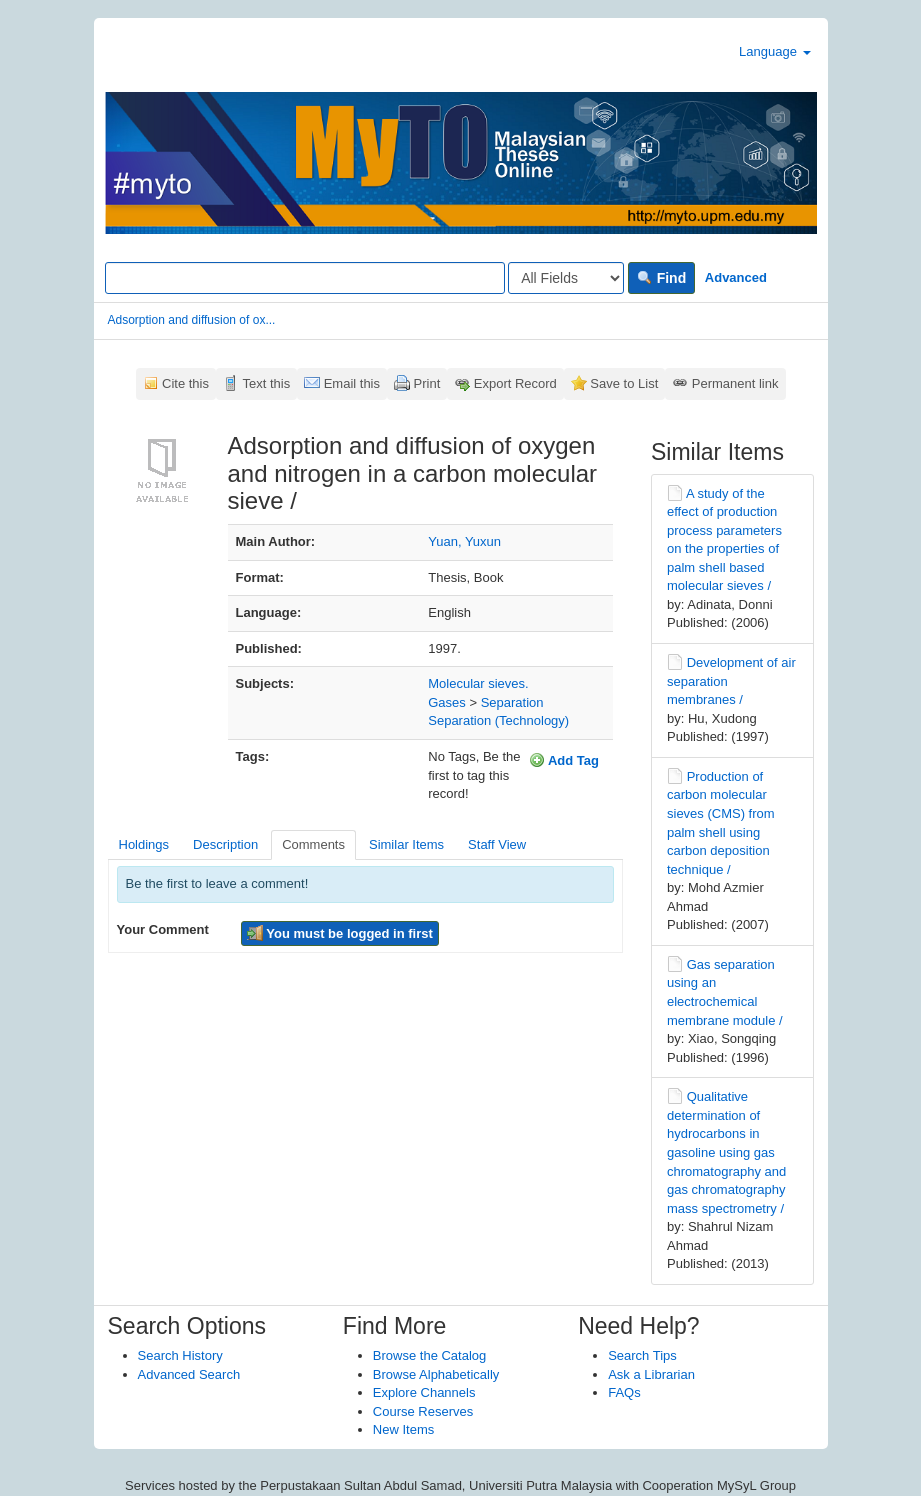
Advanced (736, 277)
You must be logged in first (340, 933)
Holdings (144, 844)
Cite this (185, 383)
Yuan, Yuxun (464, 541)
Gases (447, 702)
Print (427, 383)
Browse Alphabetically (436, 1374)
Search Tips (642, 1355)
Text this (266, 383)
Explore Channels (424, 1392)
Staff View (497, 844)
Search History (180, 1355)
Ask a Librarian (651, 1374)
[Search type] (566, 278)
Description (225, 844)
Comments (313, 844)
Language (774, 51)
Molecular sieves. (478, 683)
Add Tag (564, 760)
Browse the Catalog (429, 1355)
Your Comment (163, 929)
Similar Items (406, 844)
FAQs (624, 1392)
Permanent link (735, 383)
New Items (403, 1429)
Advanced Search (189, 1374)
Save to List (624, 383)
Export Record (515, 383)
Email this (352, 383)
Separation (512, 702)
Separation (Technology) (498, 720)
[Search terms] (305, 278)
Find (661, 278)
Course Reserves (423, 1411)
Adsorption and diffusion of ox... (192, 320)
